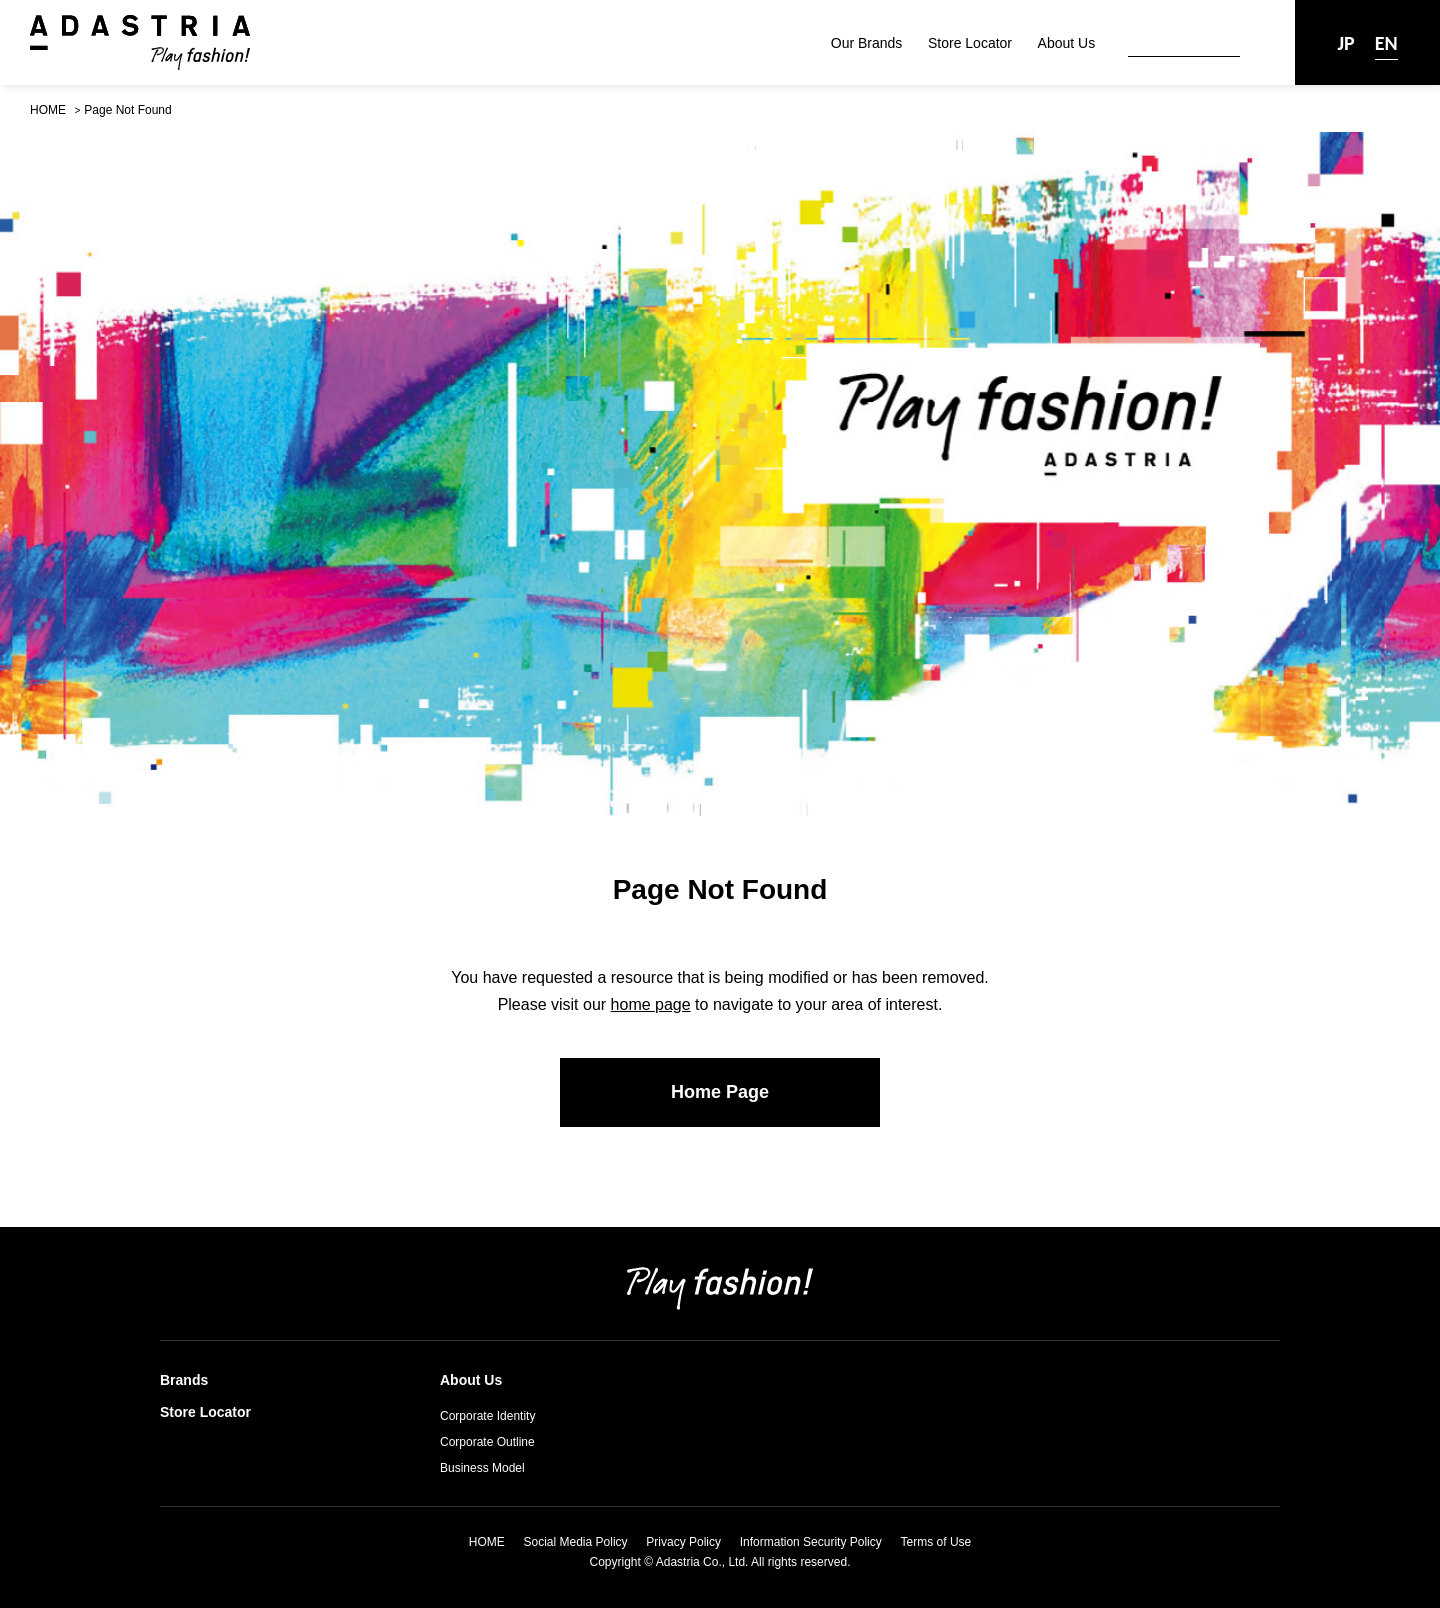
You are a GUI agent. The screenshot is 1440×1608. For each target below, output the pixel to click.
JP (1345, 43)
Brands (184, 1380)
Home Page (720, 1092)
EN (1386, 43)
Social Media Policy (576, 1542)
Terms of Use (936, 1542)
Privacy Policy (683, 1542)
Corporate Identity (487, 1416)
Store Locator (970, 43)
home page (651, 1004)
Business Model (482, 1468)
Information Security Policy (811, 1542)
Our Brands (867, 43)
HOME (48, 110)
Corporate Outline (487, 1442)
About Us (1067, 43)
